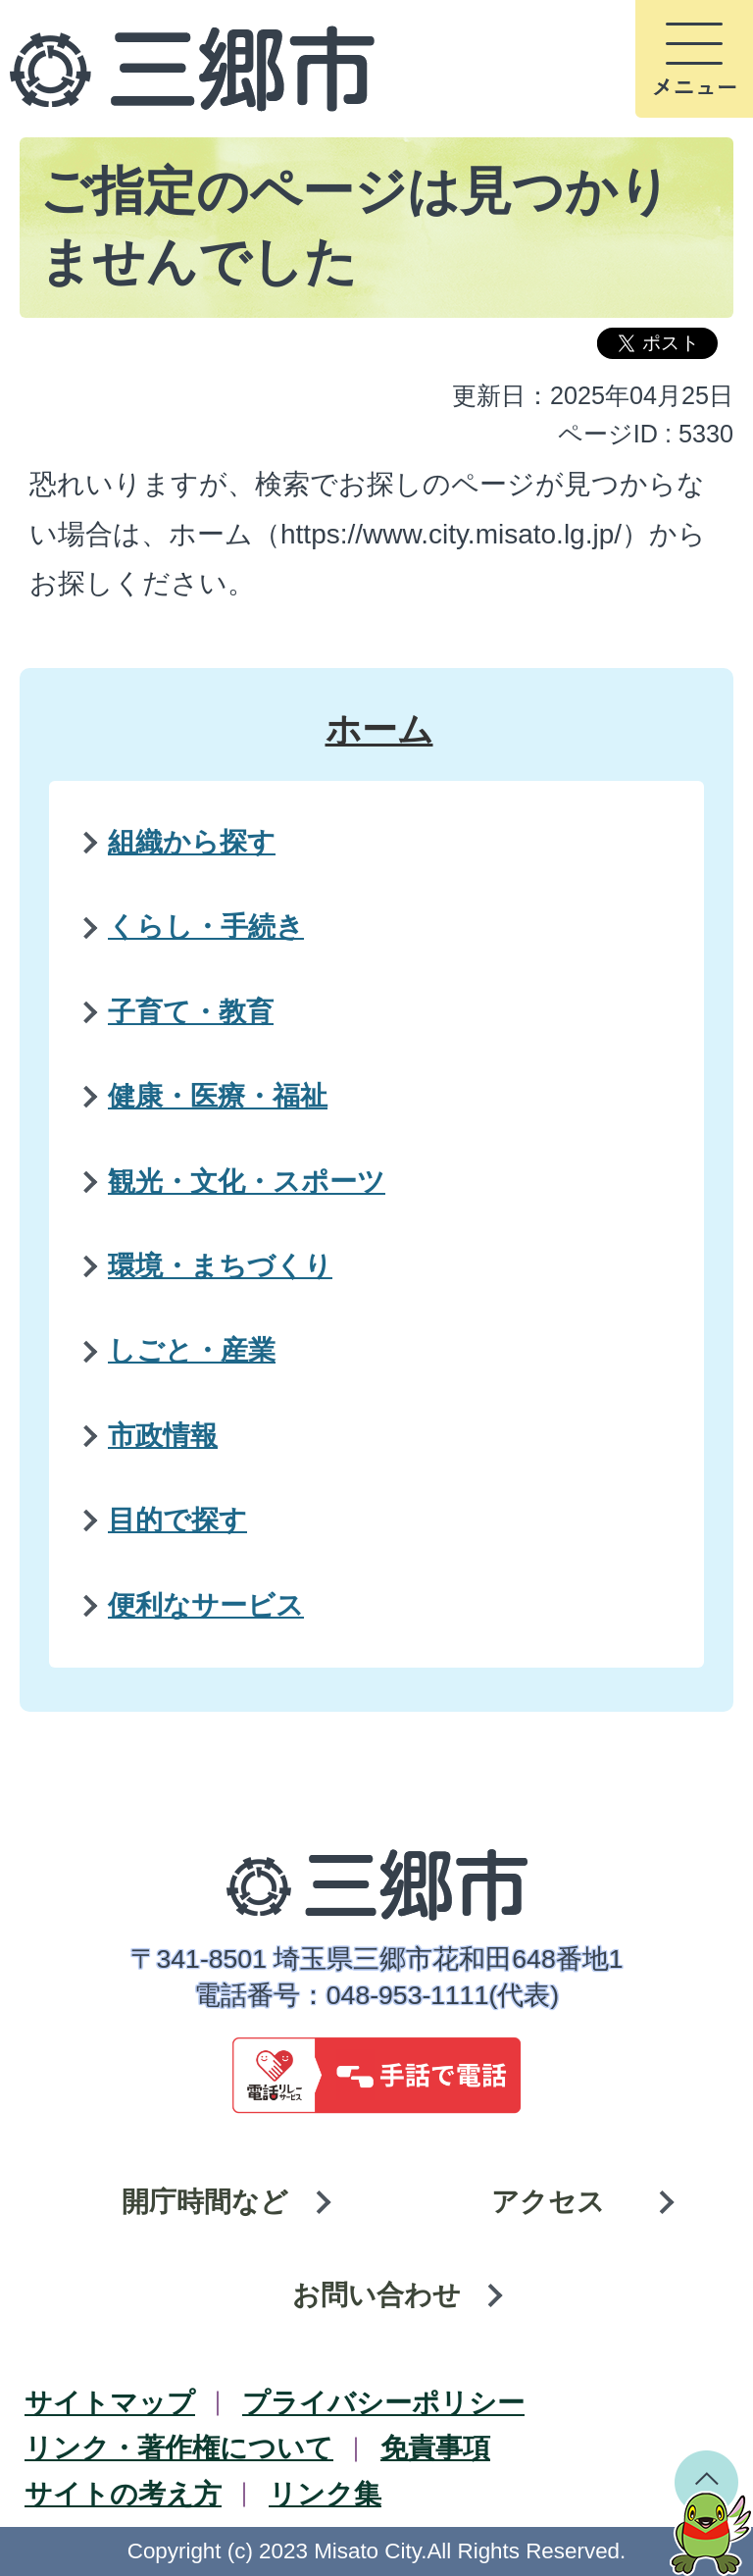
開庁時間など (205, 2202)
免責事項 (435, 2448)
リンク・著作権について (179, 2448)
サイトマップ (110, 2403)
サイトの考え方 (123, 2494)
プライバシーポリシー (383, 2403)
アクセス (548, 2202)
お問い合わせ (376, 2295)
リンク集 (325, 2494)
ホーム (379, 729)
